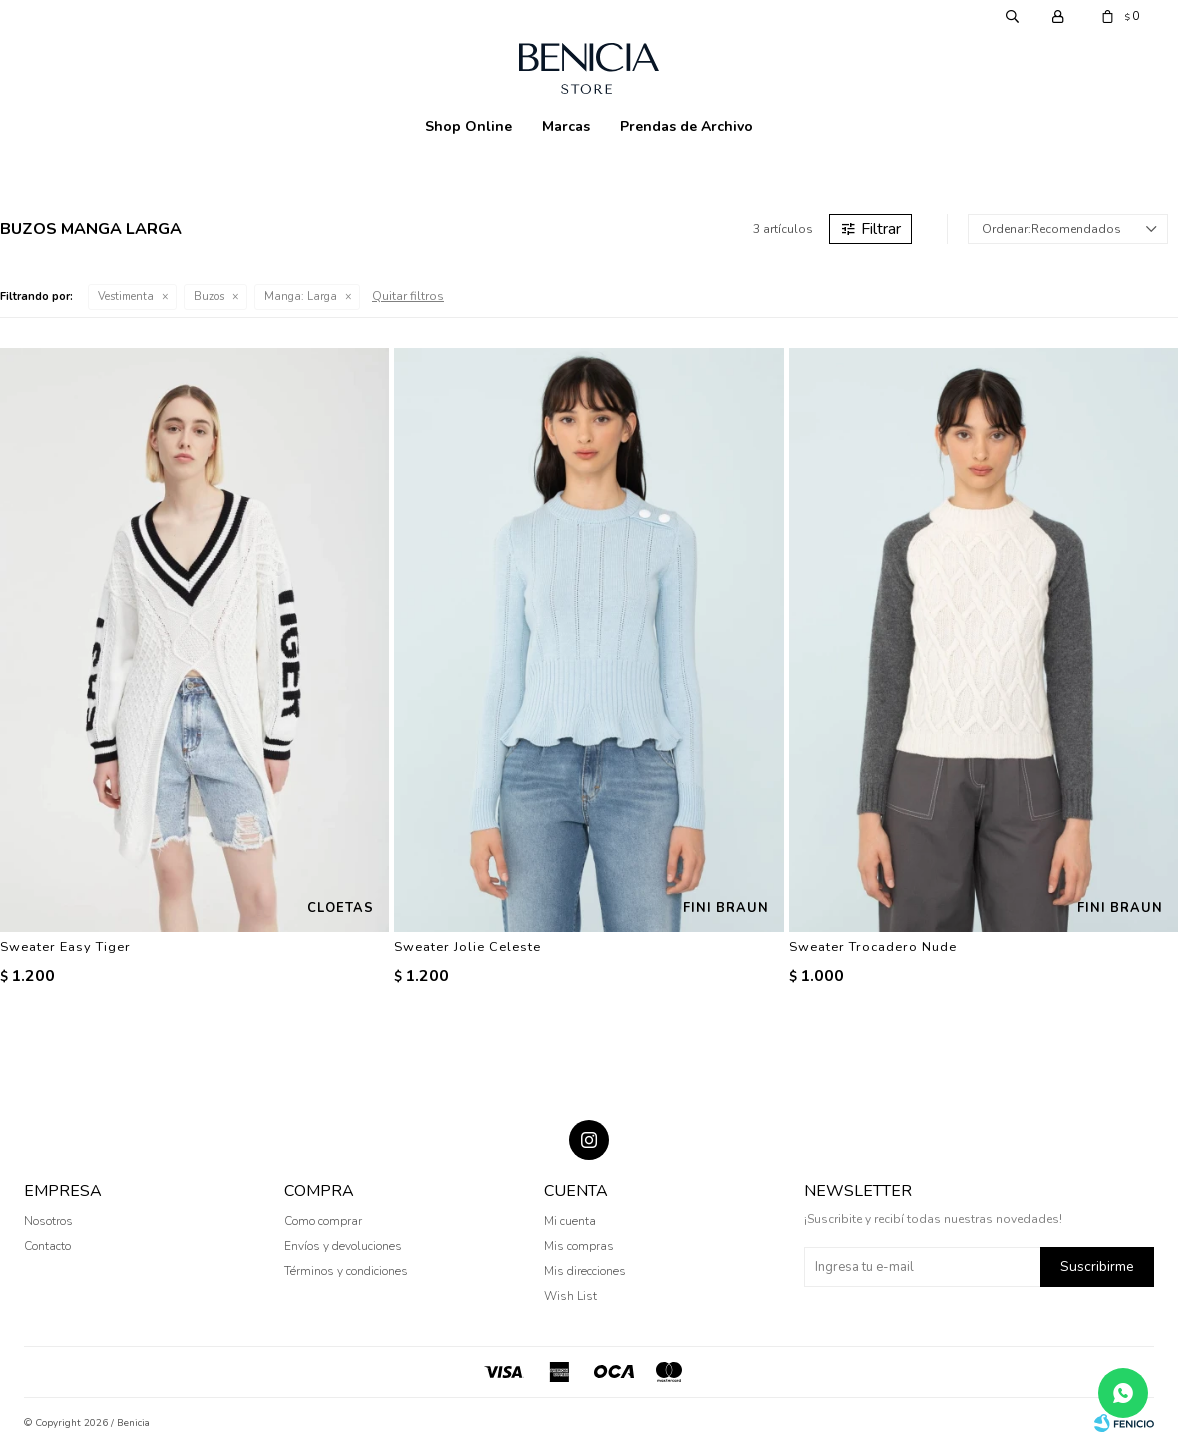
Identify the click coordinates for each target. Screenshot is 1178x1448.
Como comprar (323, 1221)
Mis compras (579, 1246)
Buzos (209, 296)
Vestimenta (126, 296)
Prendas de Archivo (686, 126)
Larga (300, 296)
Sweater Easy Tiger (65, 947)
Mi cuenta (570, 1221)
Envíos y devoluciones (343, 1246)
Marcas (566, 126)
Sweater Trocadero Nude (873, 947)
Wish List (570, 1296)
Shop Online (468, 126)
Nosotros (48, 1221)
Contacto (47, 1246)
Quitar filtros (408, 296)
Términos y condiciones (346, 1271)
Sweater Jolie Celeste (467, 947)
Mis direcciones (585, 1271)
